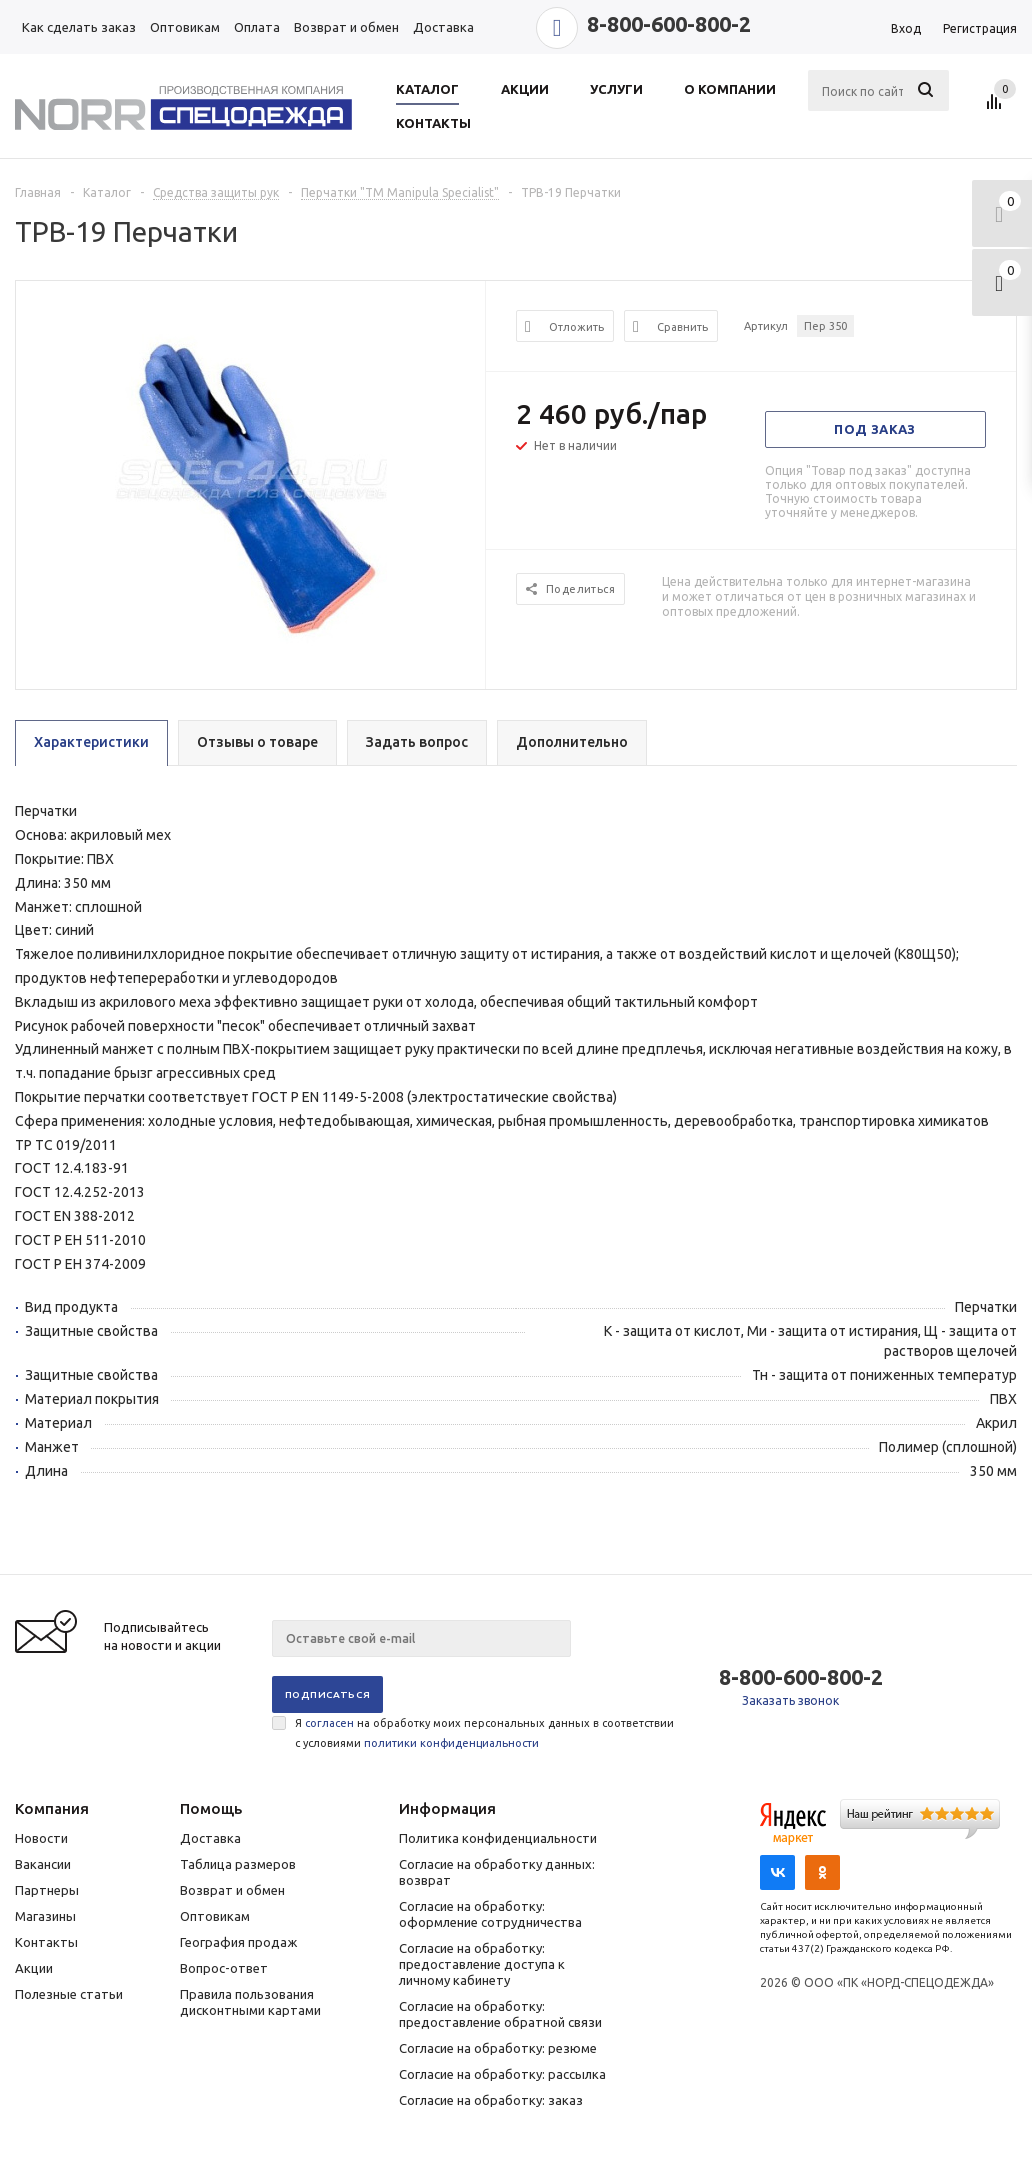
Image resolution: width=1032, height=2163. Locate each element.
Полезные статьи (69, 1994)
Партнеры (47, 1890)
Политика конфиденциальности (498, 1838)
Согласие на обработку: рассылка (502, 2074)
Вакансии (43, 1864)
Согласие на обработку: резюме (498, 2048)
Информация (447, 1808)
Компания (52, 1808)
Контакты (46, 1942)
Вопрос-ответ (224, 1968)
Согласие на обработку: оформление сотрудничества (490, 1914)
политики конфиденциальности (451, 1743)
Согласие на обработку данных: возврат (497, 1872)
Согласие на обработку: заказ (491, 2100)
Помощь (211, 1808)
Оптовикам (215, 1916)
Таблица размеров (238, 1864)
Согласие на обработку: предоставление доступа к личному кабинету (482, 1964)
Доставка (210, 1838)
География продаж (238, 1942)
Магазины (45, 1916)
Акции (34, 1968)
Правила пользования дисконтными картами (250, 2002)
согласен (329, 1723)
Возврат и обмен (232, 1890)
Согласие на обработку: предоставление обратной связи (500, 2014)
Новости (41, 1838)
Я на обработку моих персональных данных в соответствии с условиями (484, 1733)
